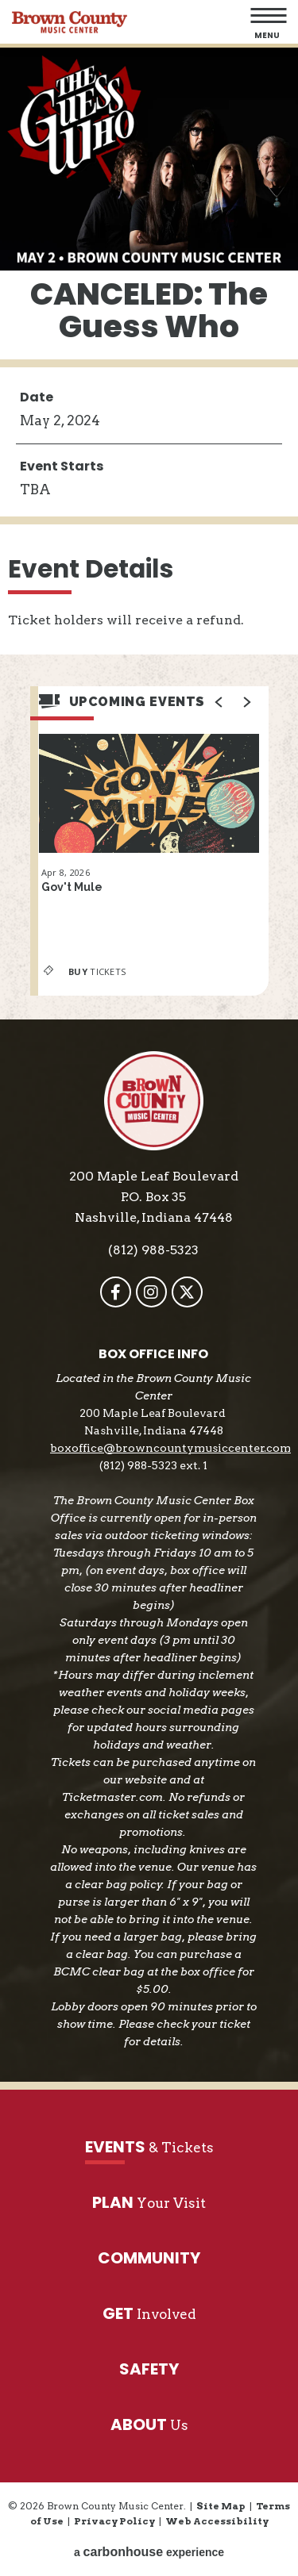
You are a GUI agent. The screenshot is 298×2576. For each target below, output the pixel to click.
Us (149, 2424)
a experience (149, 2552)
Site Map (221, 2506)
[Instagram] (151, 1291)
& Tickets (149, 2147)
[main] (149, 533)
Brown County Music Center (69, 22)
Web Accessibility (217, 2521)
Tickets (82, 971)
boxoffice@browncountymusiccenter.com (170, 1448)
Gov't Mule (72, 887)
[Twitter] (187, 1291)
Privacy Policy (114, 2521)
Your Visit (149, 2202)
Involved (149, 2313)
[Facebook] (115, 1291)
